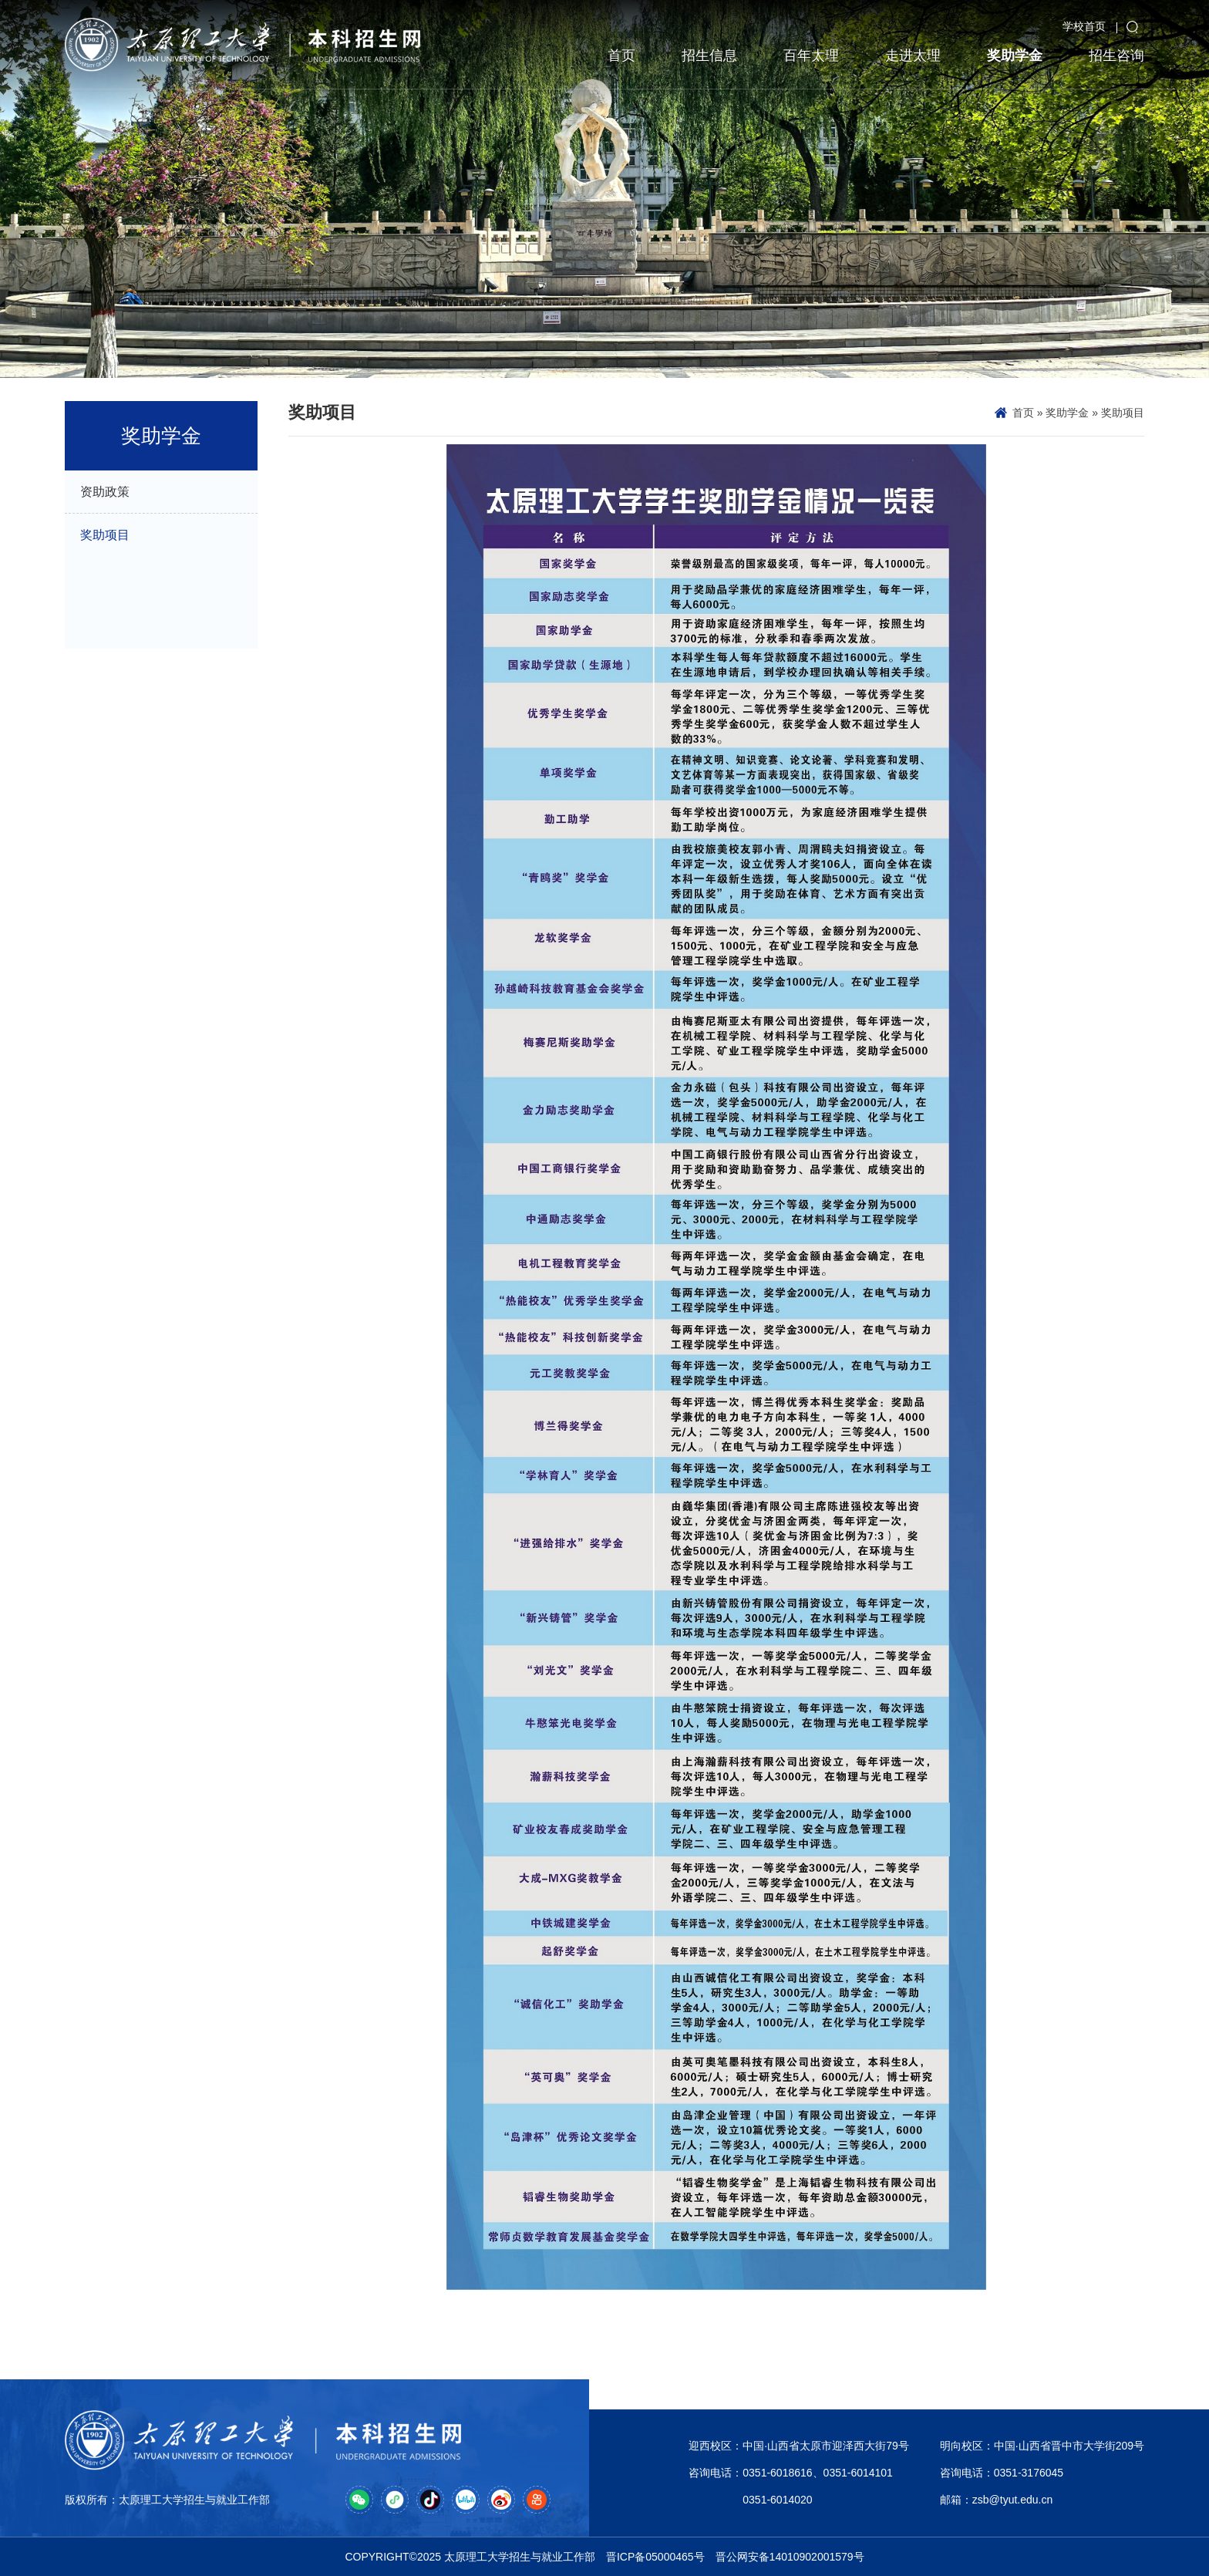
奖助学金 (1014, 55)
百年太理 (811, 55)
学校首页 (1084, 26)
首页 (621, 55)
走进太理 (913, 55)
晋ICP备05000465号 (655, 2557)
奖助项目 (1122, 412)
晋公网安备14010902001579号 (790, 2557)
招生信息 (709, 55)
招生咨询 (1116, 55)
